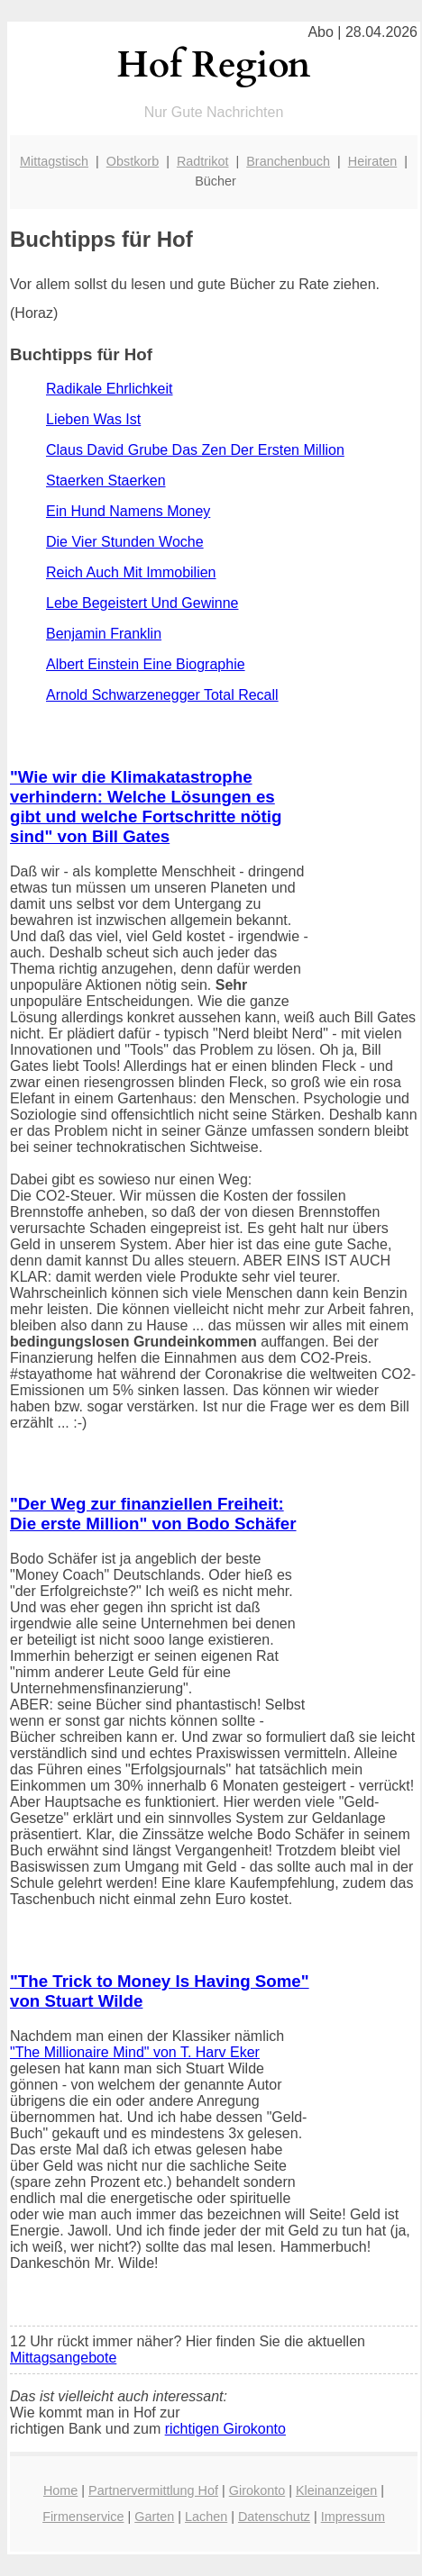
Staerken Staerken (106, 480)
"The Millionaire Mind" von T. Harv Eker (135, 2052)
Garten (154, 2516)
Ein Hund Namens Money (128, 511)
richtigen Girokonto (225, 2428)
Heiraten (372, 161)
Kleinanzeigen (336, 2490)
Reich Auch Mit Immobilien (131, 572)
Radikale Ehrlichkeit (109, 388)
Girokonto (257, 2490)
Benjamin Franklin (103, 633)
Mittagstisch (54, 161)
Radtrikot (203, 161)
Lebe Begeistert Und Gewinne (142, 603)
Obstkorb (132, 161)
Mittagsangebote (63, 2357)
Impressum (353, 2516)
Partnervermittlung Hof (153, 2490)
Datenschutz (274, 2516)
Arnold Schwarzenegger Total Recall (162, 695)
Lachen (206, 2516)
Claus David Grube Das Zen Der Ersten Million (195, 450)
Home (60, 2490)
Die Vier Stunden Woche (125, 541)
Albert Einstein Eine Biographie (145, 664)
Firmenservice (83, 2516)
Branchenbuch (288, 161)
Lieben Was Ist (93, 419)
